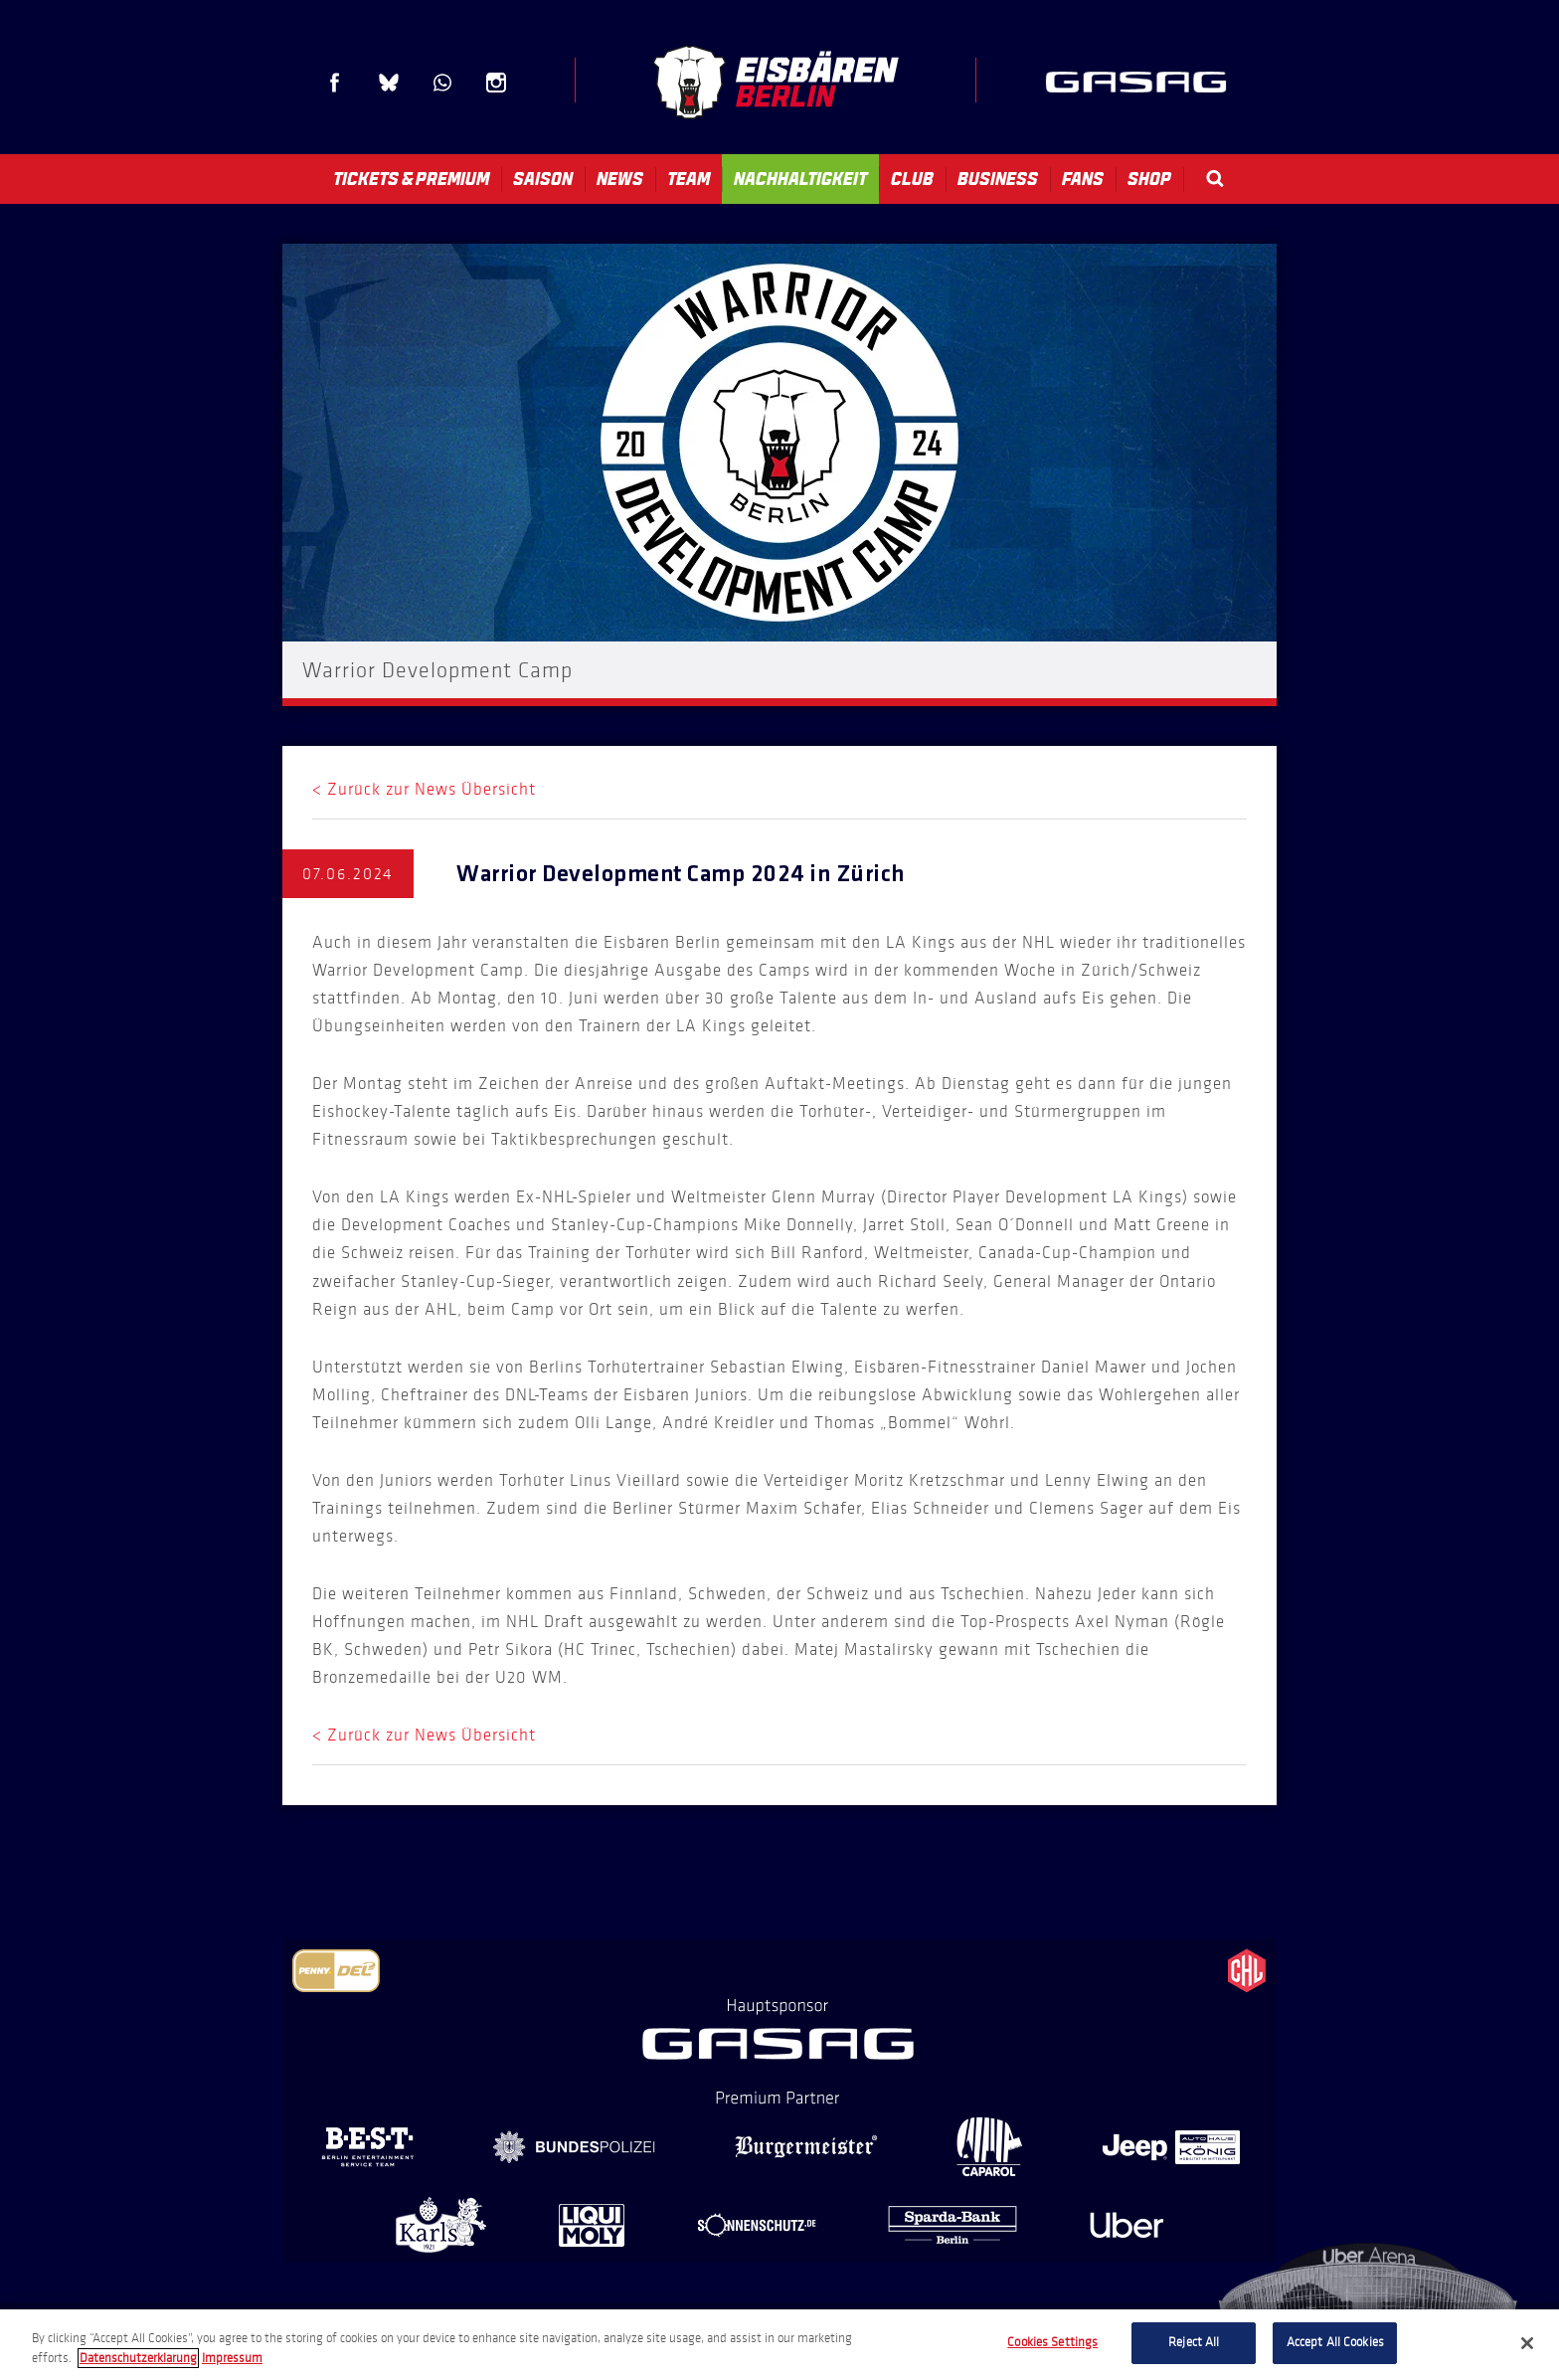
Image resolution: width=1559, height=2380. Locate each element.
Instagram (496, 82)
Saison (543, 179)
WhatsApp (442, 82)
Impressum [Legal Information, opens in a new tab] (232, 2358)
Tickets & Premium (411, 179)
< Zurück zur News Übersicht (424, 789)
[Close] (1527, 2343)
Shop (1149, 179)
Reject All (1193, 2342)
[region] (779, 2344)
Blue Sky (389, 82)
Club (912, 179)
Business (997, 179)
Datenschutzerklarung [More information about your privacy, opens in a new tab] (138, 2358)
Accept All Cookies (1335, 2342)
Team (688, 179)
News (620, 179)
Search (1215, 178)
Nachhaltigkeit (800, 179)
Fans (1083, 179)
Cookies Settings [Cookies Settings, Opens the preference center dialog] (1052, 2342)
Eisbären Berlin (775, 82)
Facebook (335, 82)
